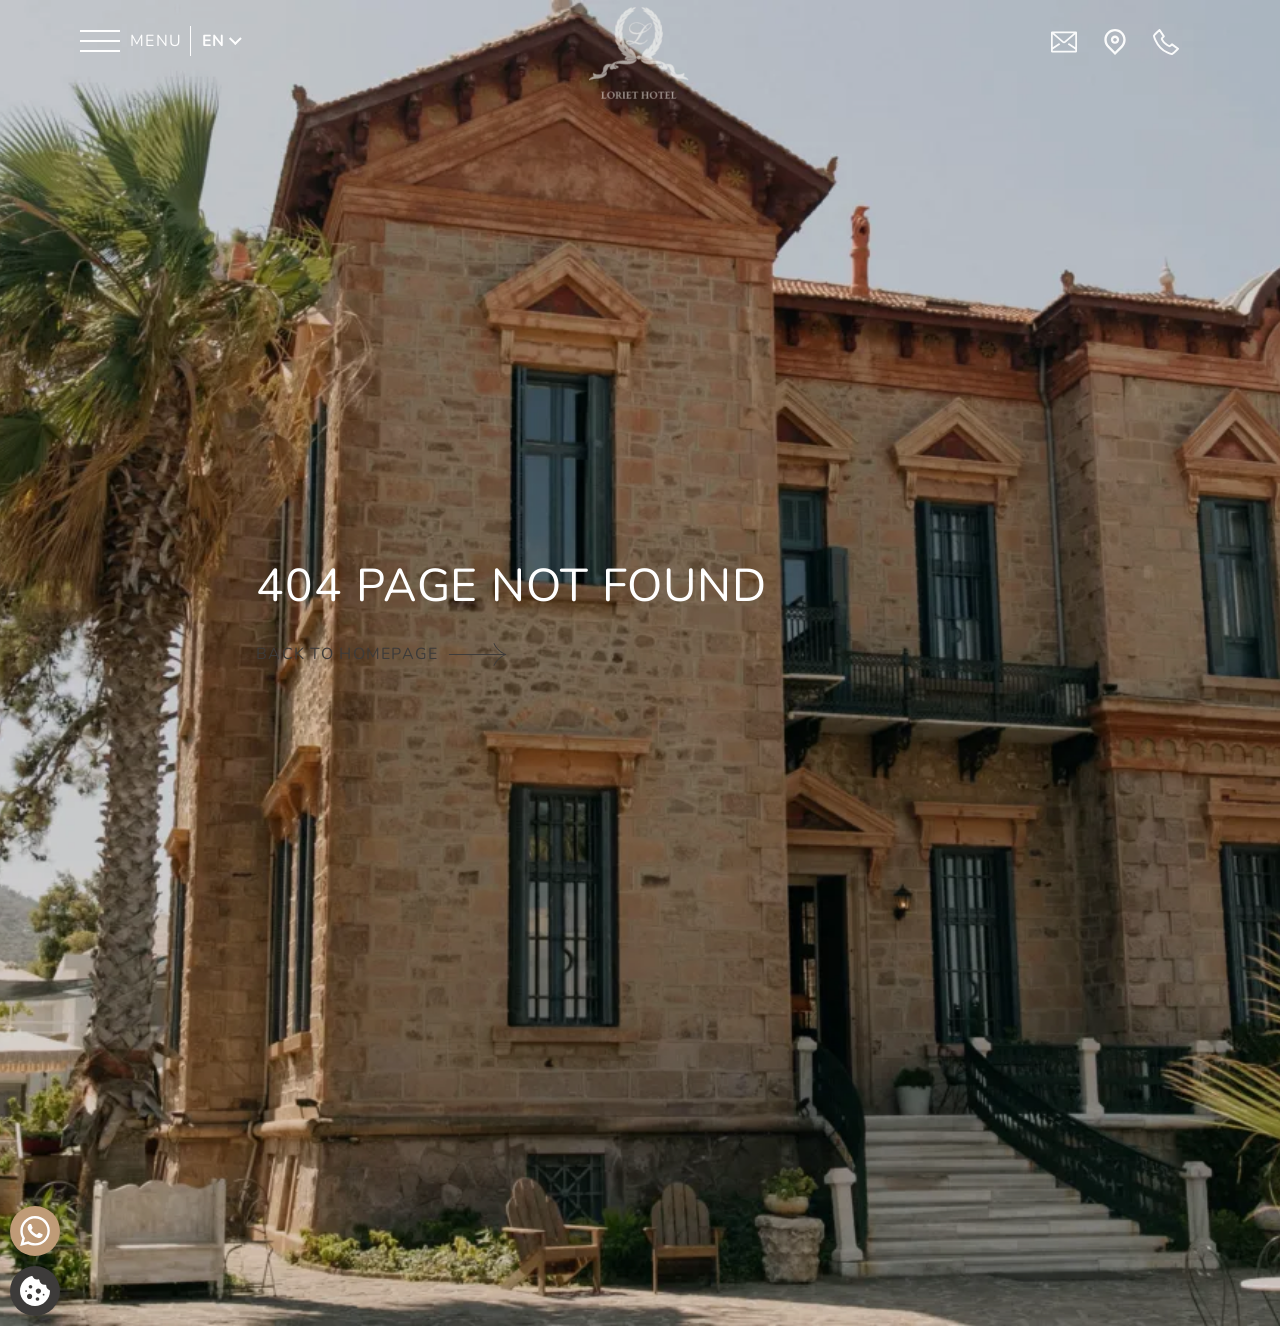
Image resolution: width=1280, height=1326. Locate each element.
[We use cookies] (35, 1291)
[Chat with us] (35, 1231)
